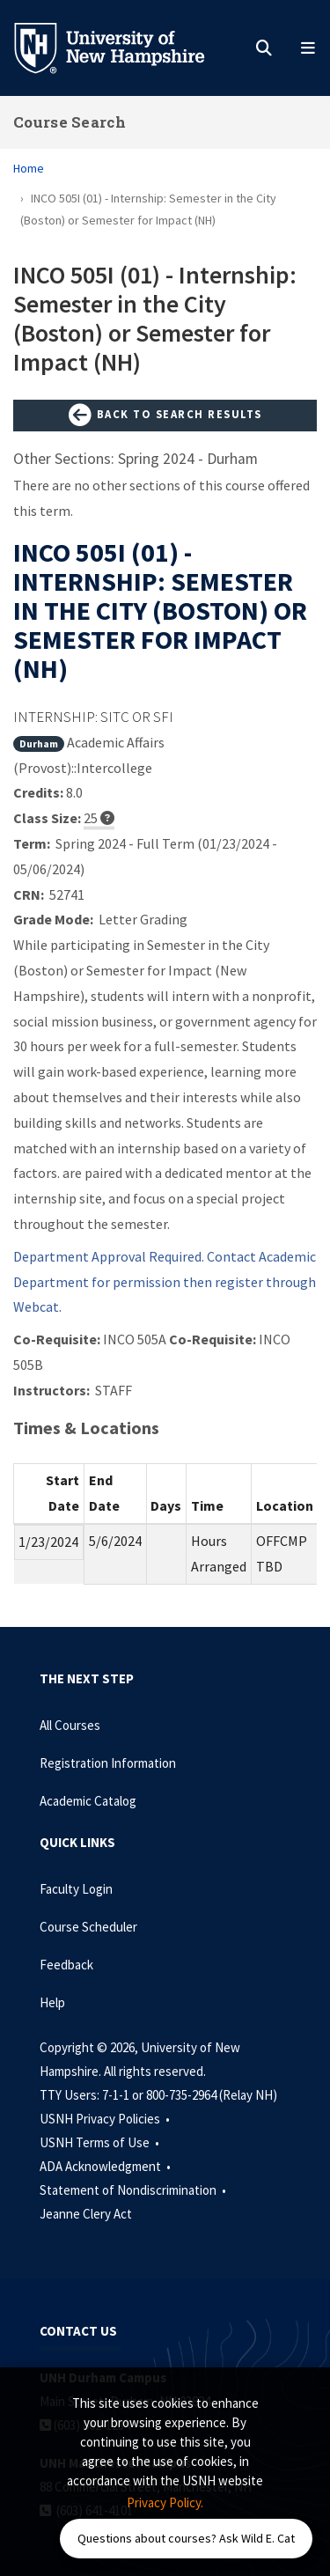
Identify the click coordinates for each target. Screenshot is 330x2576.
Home (28, 168)
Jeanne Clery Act (86, 2213)
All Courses (70, 1725)
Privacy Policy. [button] (165, 2502)
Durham (38, 743)
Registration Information (108, 1763)
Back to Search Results (165, 415)
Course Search (69, 122)
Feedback (66, 1964)
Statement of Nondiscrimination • (134, 2190)
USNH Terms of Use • (101, 2142)
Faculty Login (76, 1888)
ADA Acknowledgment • (106, 2166)
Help (52, 2002)
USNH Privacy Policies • (106, 2118)
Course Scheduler (88, 1926)
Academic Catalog (88, 1800)
